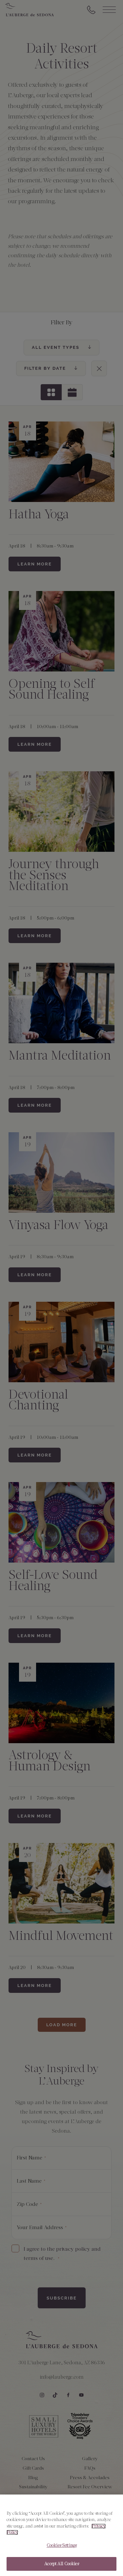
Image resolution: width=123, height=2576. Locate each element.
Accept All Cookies (61, 2568)
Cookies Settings (61, 2550)
